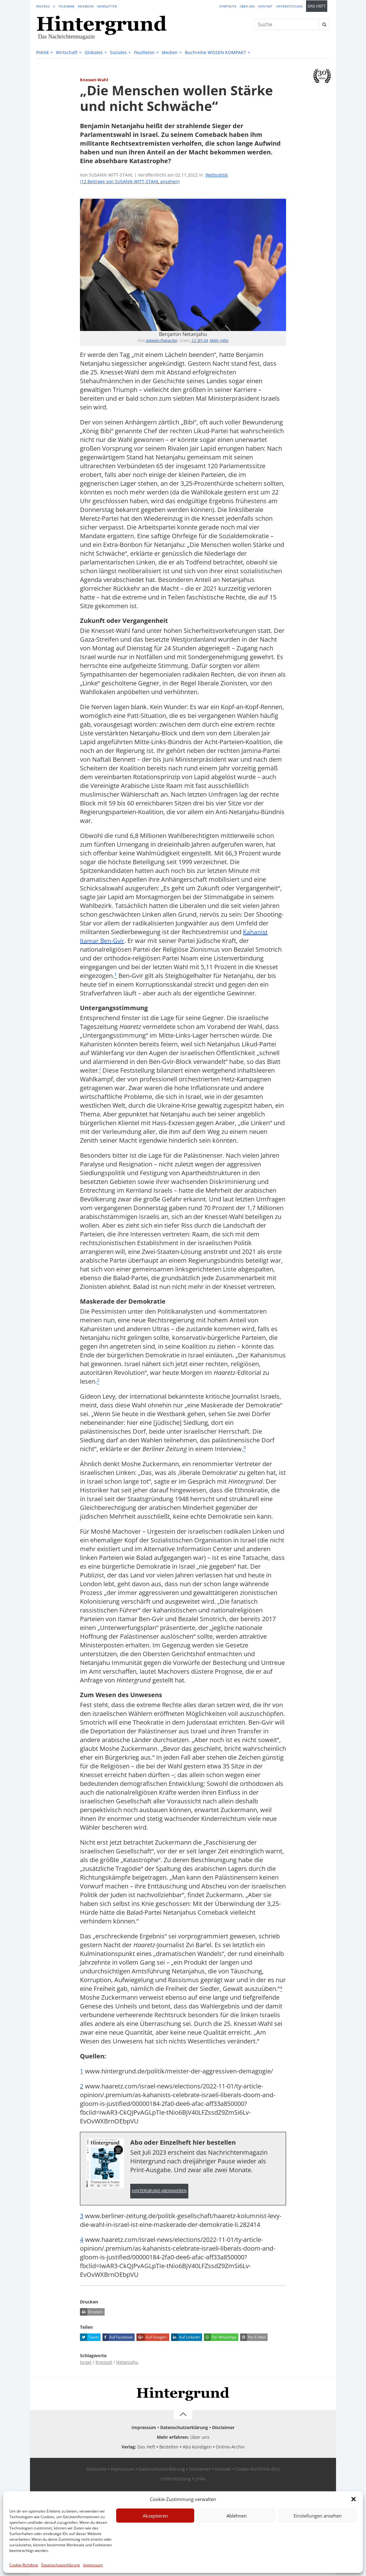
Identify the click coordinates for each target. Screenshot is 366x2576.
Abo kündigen (197, 2447)
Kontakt (265, 6)
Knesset (104, 2362)
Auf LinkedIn (185, 2337)
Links (200, 2479)
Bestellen (169, 2447)
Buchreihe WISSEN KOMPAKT (215, 52)
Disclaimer (223, 2428)
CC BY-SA (199, 340)
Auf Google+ (151, 2337)
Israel (86, 2362)
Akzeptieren (155, 2516)
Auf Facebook (117, 2337)
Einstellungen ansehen (318, 2516)
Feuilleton (144, 52)
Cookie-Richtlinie (23, 2565)
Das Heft (317, 6)
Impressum (93, 2565)
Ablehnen (236, 2516)
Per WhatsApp (220, 2337)
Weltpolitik (216, 175)
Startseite (227, 6)
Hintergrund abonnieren (159, 2191)
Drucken (91, 2312)
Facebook (86, 6)
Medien (170, 52)
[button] (353, 2499)
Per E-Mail (253, 2337)
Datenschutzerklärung (60, 2565)
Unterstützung (289, 6)
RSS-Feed (43, 6)
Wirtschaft (66, 52)
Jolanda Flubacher (161, 340)
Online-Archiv (230, 2447)
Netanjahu (127, 2362)
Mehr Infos (219, 340)
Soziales (118, 52)
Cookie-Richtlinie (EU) (257, 2470)
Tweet (89, 2337)
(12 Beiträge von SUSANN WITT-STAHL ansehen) (130, 181)
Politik (42, 52)
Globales (94, 52)
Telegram (66, 6)
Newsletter (107, 6)
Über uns (247, 6)
